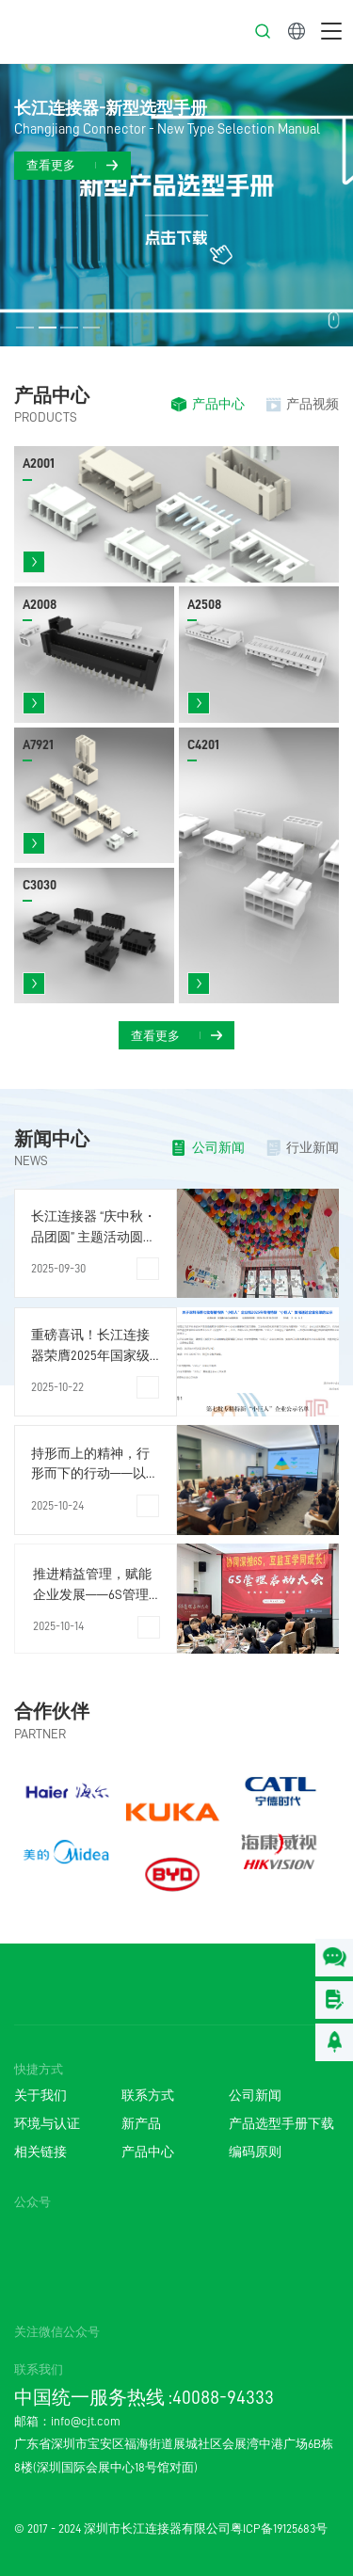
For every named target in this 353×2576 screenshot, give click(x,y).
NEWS (31, 1161)
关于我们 (40, 2095)
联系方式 (147, 2095)
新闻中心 (51, 1138)
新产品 (141, 2124)
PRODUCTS (45, 417)
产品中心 (51, 395)
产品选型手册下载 (281, 2124)
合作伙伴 (51, 1711)
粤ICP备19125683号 (279, 2529)
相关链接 (40, 2152)
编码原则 (255, 2152)
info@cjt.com (85, 2421)
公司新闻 (255, 2095)
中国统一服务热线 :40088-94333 (144, 2397)
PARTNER (40, 1734)
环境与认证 (47, 2124)
